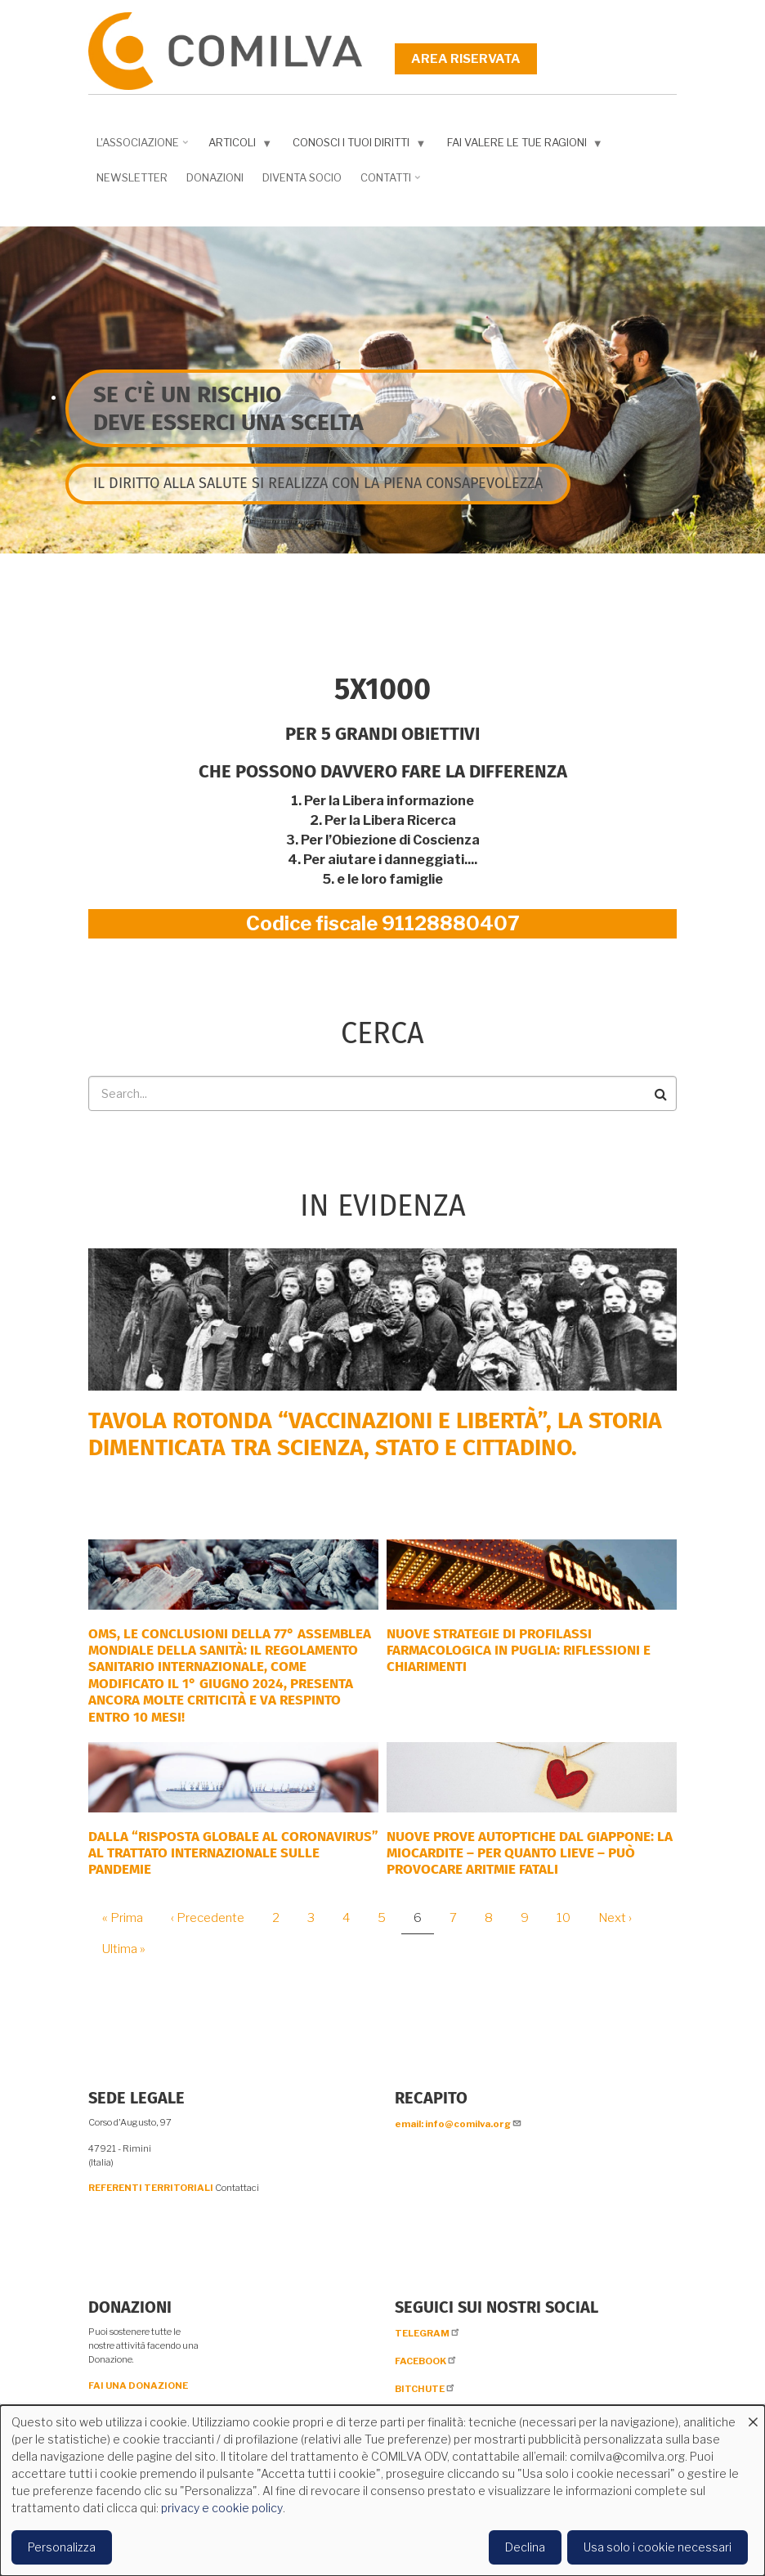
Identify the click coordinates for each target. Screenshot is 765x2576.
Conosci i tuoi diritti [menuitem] (355, 146)
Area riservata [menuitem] (466, 59)
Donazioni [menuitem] (215, 177)
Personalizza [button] (62, 2547)
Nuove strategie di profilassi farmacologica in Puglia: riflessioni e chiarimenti (519, 1650)
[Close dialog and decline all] (752, 2415)
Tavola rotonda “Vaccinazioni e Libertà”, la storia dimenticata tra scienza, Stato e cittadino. (375, 1434)
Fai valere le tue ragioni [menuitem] (521, 146)
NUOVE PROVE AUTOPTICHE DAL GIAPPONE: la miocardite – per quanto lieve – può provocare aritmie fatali (530, 1853)
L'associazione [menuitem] (139, 148)
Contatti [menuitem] (387, 183)
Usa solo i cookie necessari (657, 2547)
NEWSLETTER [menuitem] (132, 177)
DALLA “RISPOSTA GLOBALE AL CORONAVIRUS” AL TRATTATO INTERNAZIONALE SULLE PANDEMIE (233, 1853)
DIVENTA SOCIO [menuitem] (302, 177)
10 (570, 1918)
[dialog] (382, 2490)
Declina (525, 2547)
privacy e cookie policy (222, 2508)
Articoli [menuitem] (236, 146)
